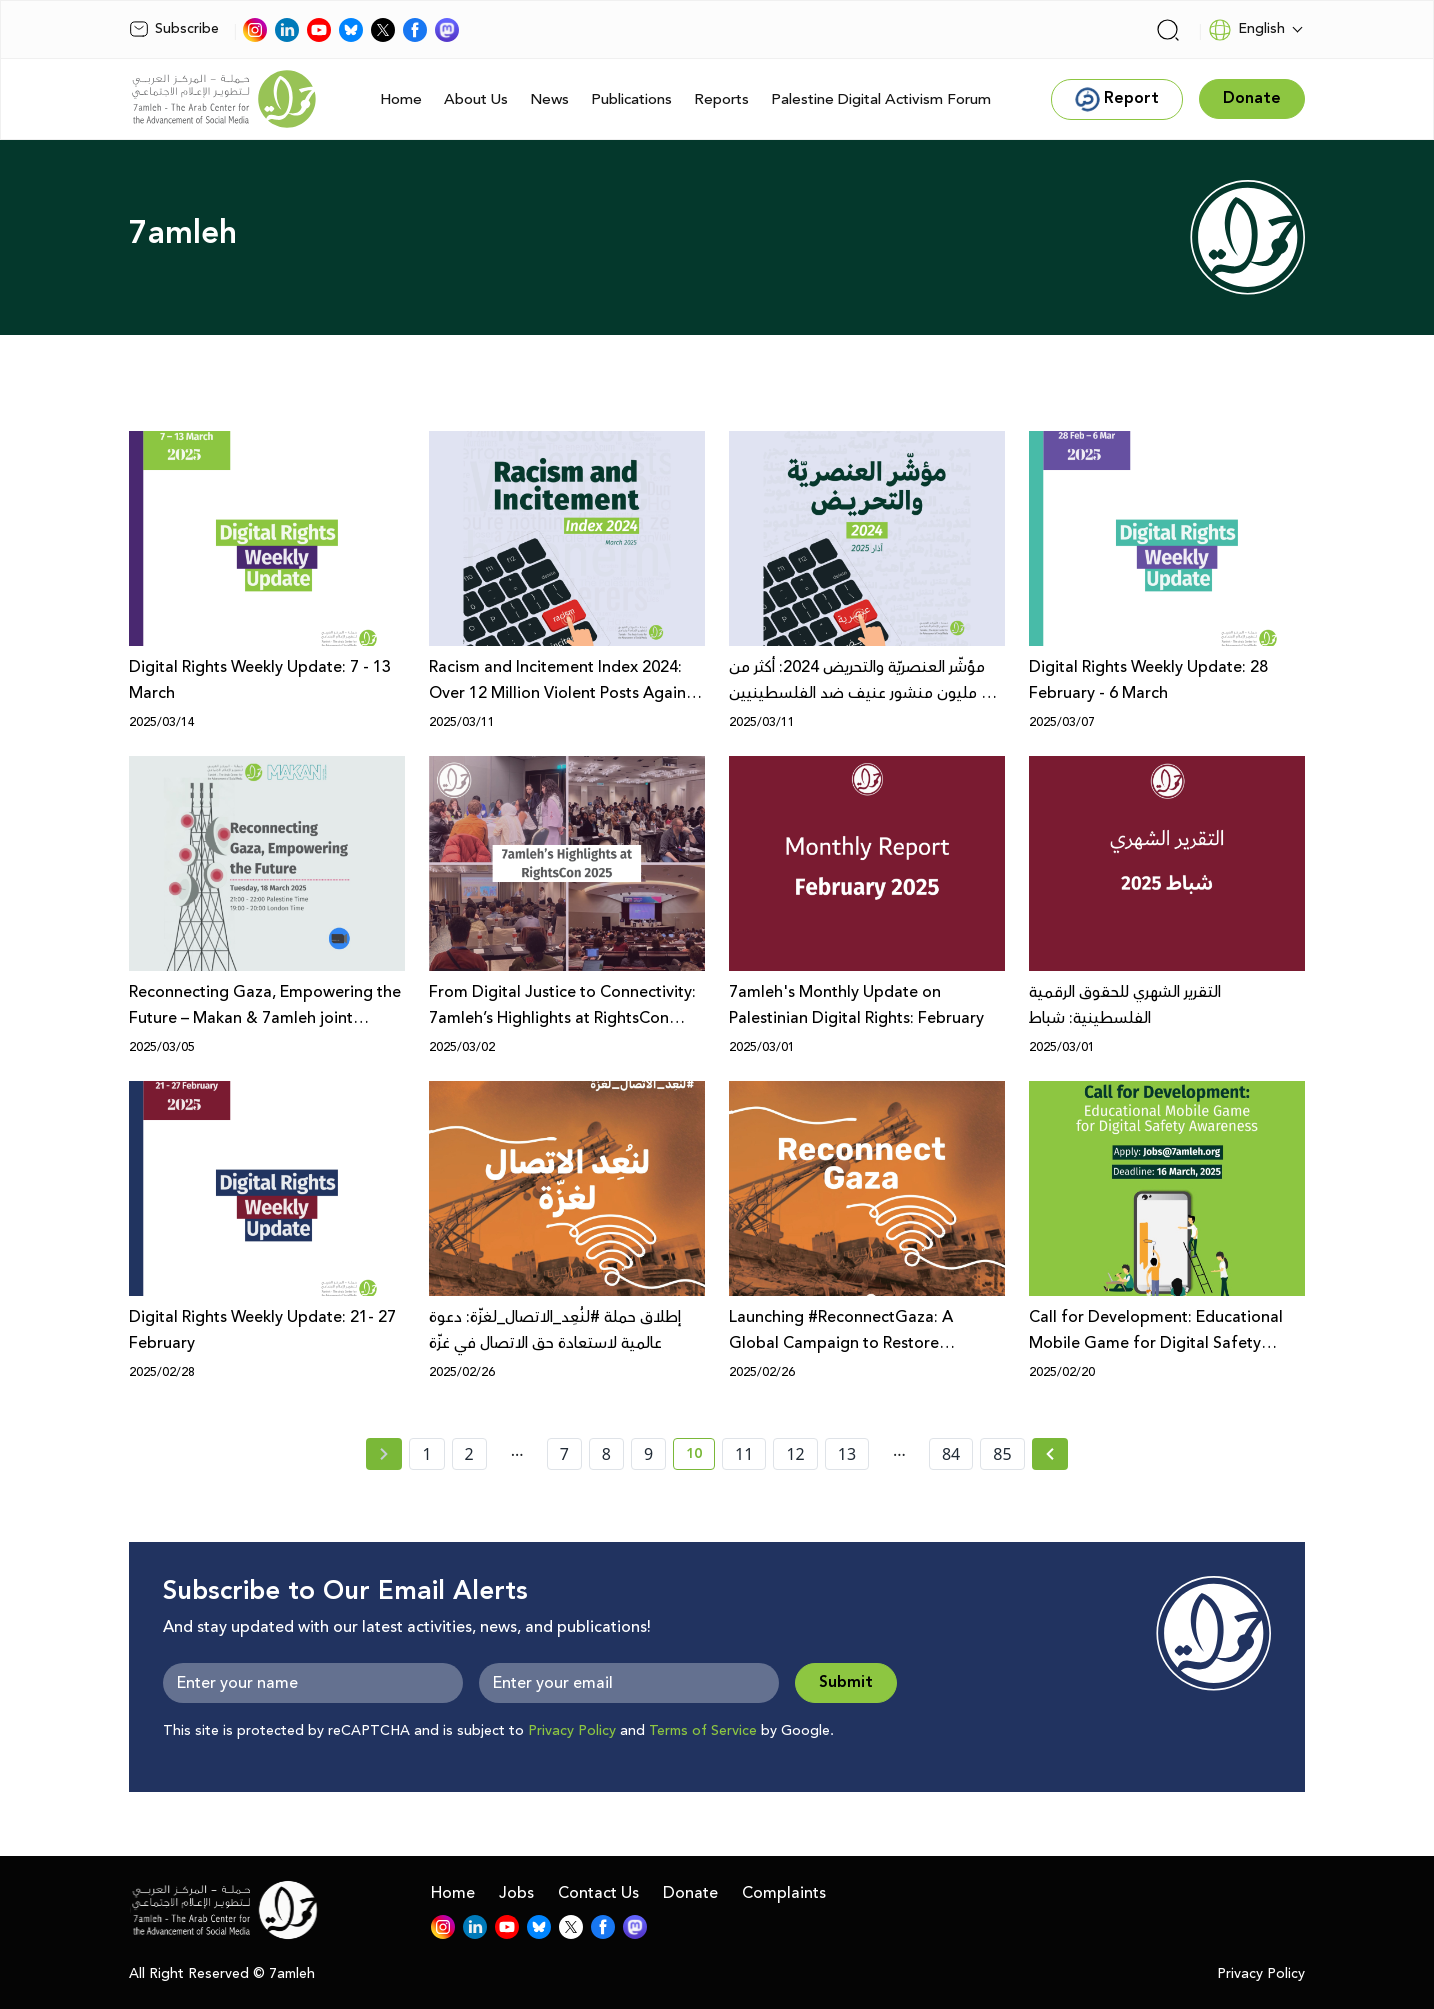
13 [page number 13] (847, 1454)
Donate (690, 1893)
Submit (846, 1682)
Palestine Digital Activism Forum (881, 99)
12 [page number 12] (795, 1454)
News (549, 99)
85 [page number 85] (1002, 1454)
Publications (631, 99)
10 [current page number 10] (700, 1457)
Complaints (784, 1893)
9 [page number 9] (648, 1454)
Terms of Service (703, 1731)
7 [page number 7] (564, 1454)
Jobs (516, 1893)
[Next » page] (1050, 1454)
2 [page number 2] (469, 1454)
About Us (476, 99)
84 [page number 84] (951, 1454)
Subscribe (174, 29)
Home (401, 99)
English (1246, 30)
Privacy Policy (572, 1731)
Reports (721, 99)
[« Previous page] (384, 1454)
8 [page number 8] (606, 1454)
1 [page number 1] (426, 1454)
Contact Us (598, 1893)
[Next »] (1050, 1454)
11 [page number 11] (744, 1454)
